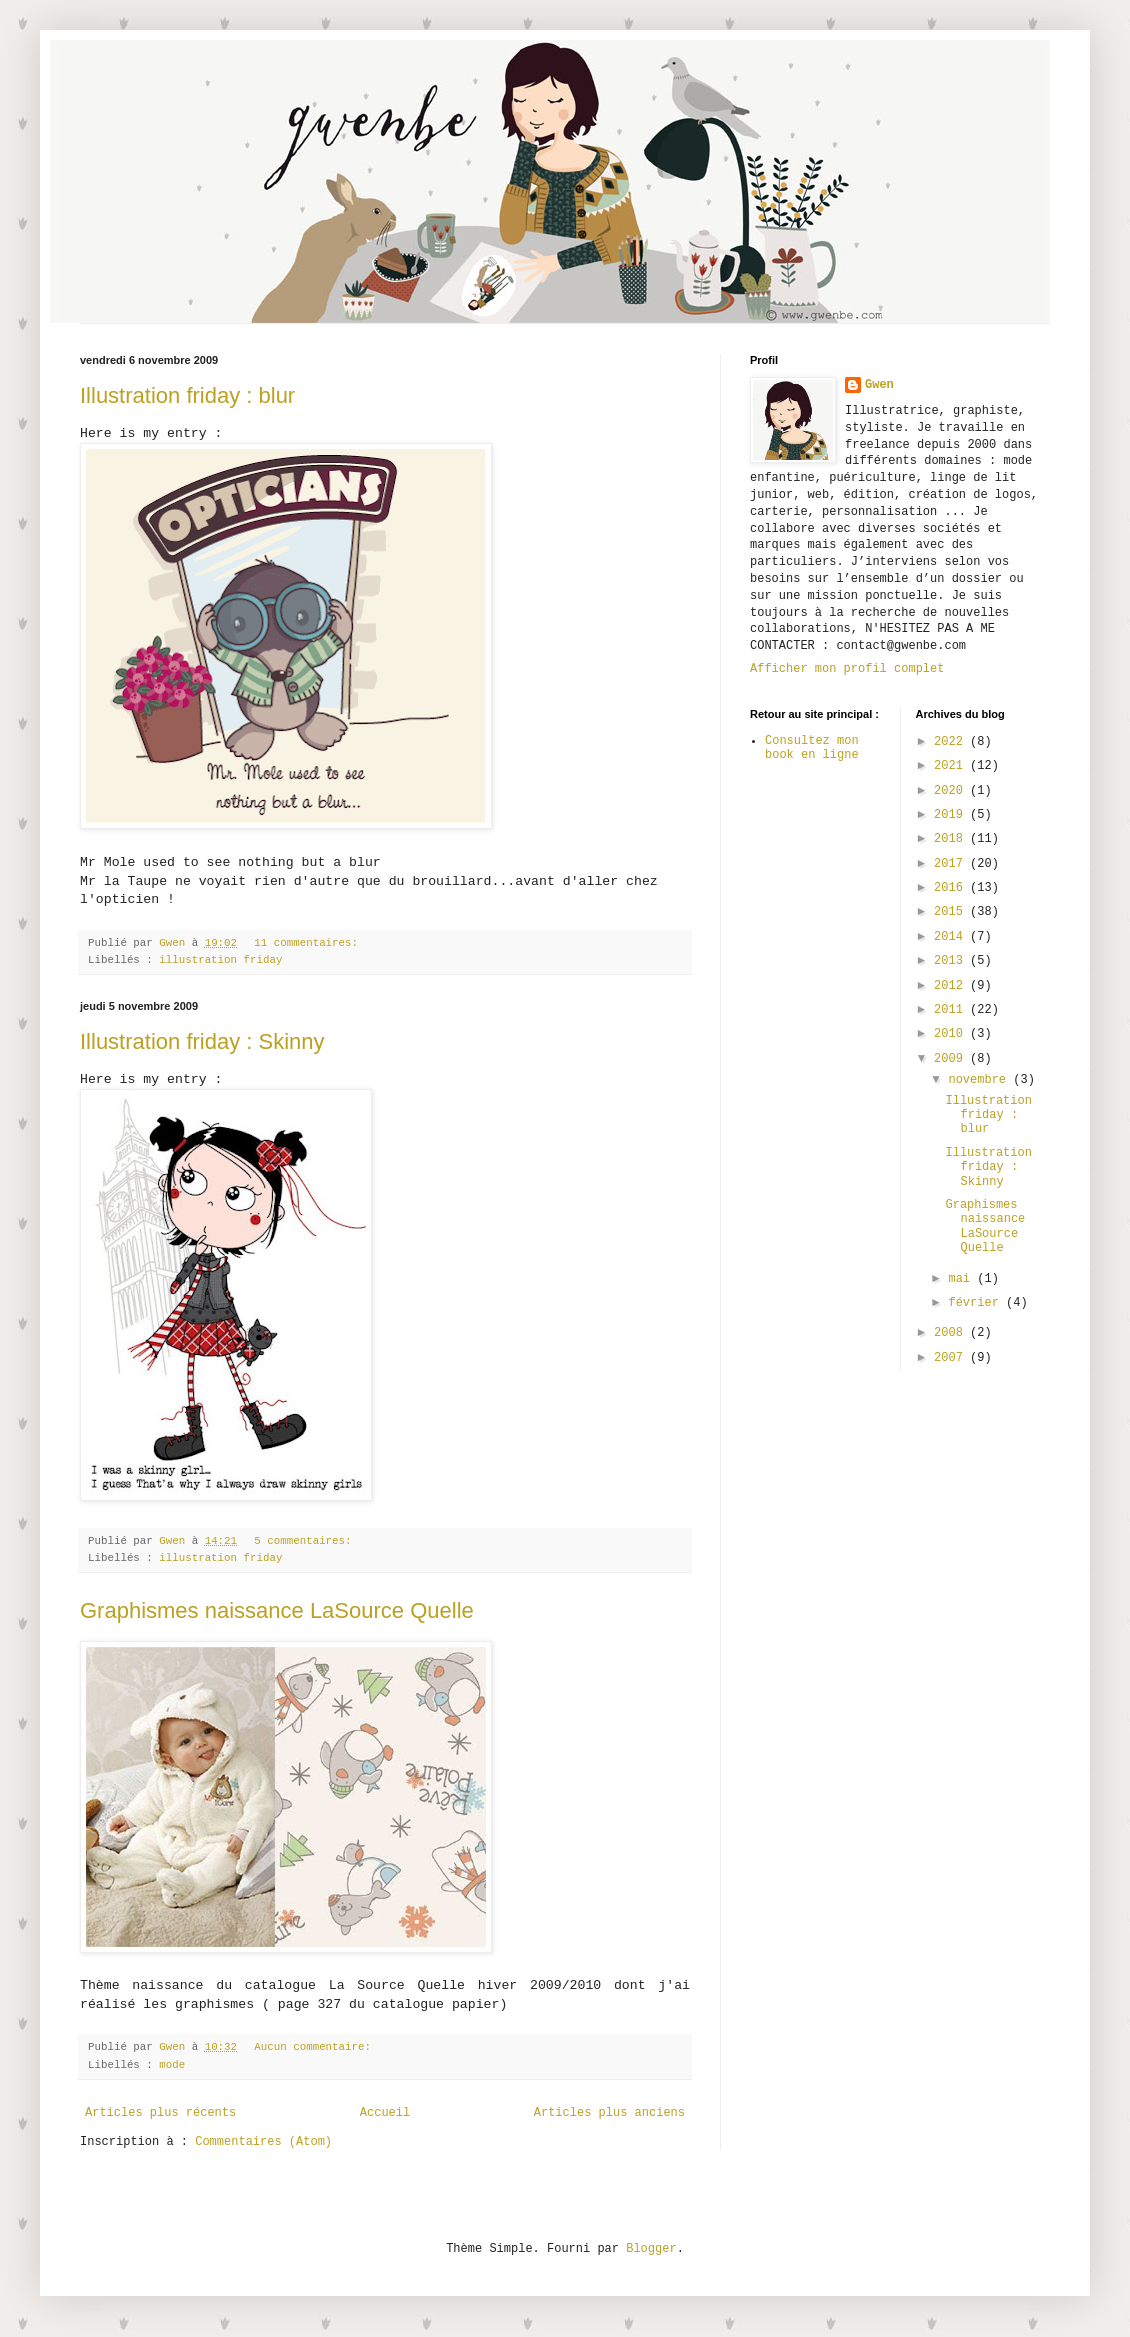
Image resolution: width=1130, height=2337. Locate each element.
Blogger (651, 2249)
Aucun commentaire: (312, 2047)
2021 (952, 766)
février (977, 1303)
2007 (952, 1358)
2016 (952, 888)
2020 (952, 791)
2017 (952, 864)
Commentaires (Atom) (263, 2142)
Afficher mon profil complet (847, 669)
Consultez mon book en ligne (812, 748)
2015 (952, 912)
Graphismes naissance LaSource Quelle (277, 1610)
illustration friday (220, 960)
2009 (952, 1059)
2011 (952, 1010)
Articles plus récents (160, 2113)
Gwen (879, 385)
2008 (952, 1333)
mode (172, 2065)
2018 (952, 839)
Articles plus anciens (609, 2113)
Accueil (385, 2113)
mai (962, 1279)
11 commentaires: (306, 943)
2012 (952, 986)
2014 (952, 937)
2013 (952, 961)
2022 (952, 742)
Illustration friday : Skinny (202, 1041)
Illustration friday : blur (187, 395)
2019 (952, 815)
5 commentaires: (302, 1541)
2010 (952, 1034)
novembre (980, 1080)
